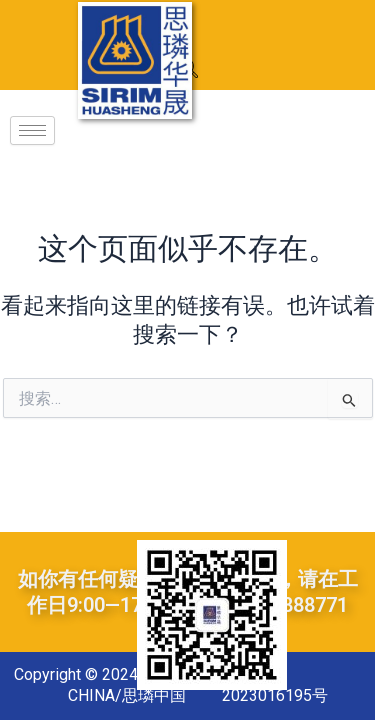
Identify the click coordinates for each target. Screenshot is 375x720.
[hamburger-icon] (32, 130)
